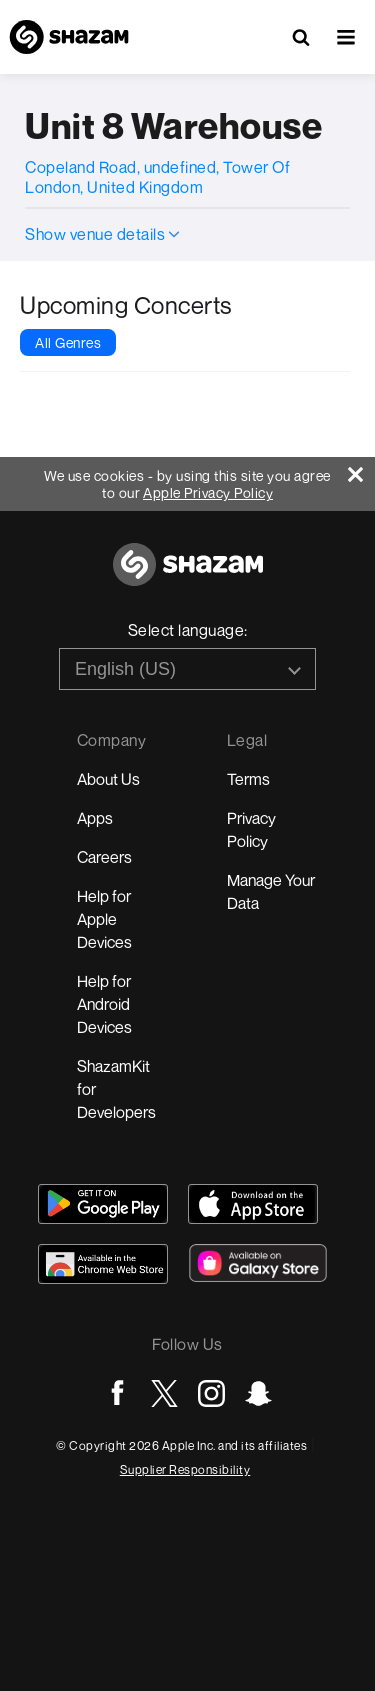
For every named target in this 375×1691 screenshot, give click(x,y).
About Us (108, 779)
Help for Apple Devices (104, 919)
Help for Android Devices (104, 1004)
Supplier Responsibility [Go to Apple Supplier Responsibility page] (185, 1469)
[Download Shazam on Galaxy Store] (258, 1263)
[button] (346, 37)
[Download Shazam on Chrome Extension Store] (103, 1264)
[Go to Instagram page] (211, 1393)
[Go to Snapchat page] (258, 1393)
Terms (248, 779)
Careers (104, 857)
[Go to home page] (188, 575)
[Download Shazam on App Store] (253, 1204)
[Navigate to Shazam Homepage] (69, 37)
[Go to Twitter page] (164, 1393)
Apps (95, 818)
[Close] (361, 469)
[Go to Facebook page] (117, 1393)
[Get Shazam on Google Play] (103, 1204)
